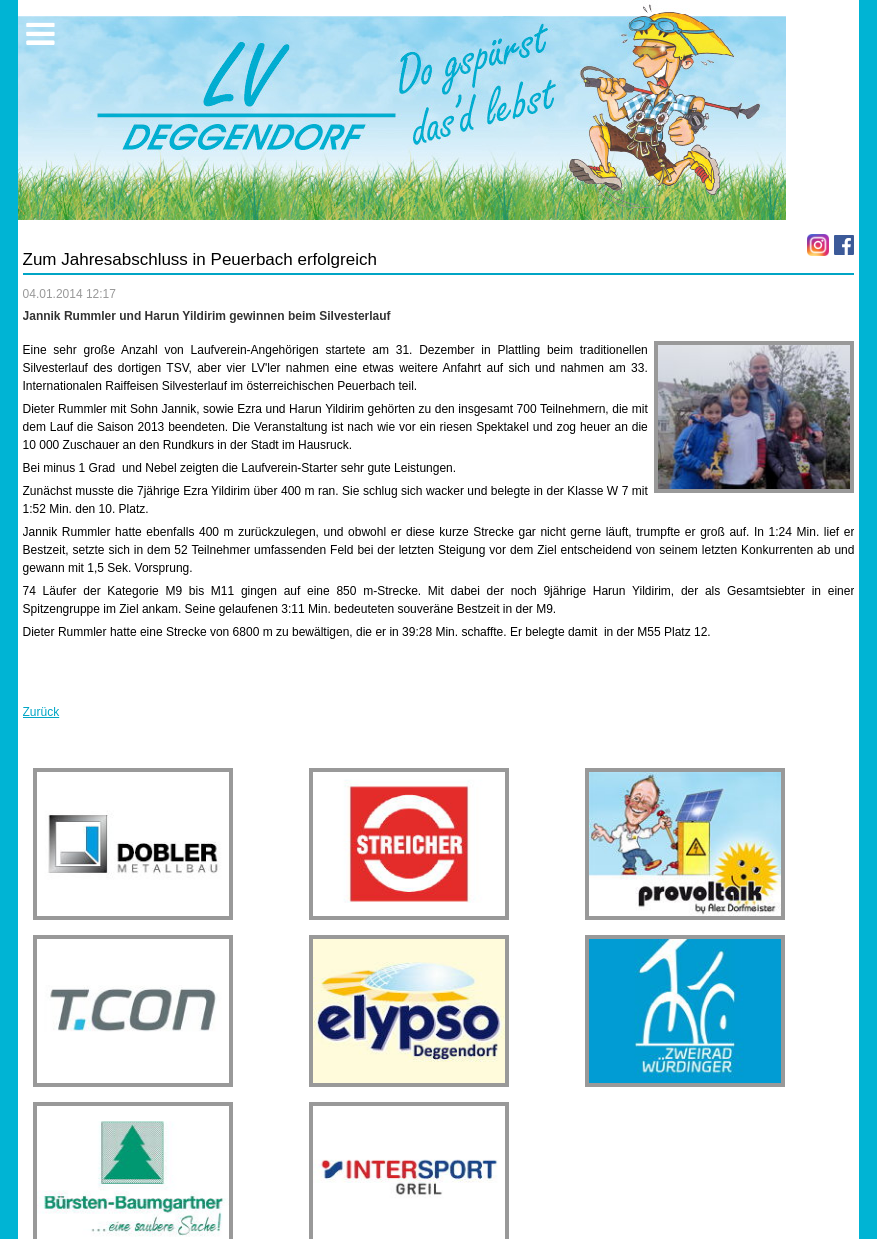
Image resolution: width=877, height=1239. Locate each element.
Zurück (41, 712)
